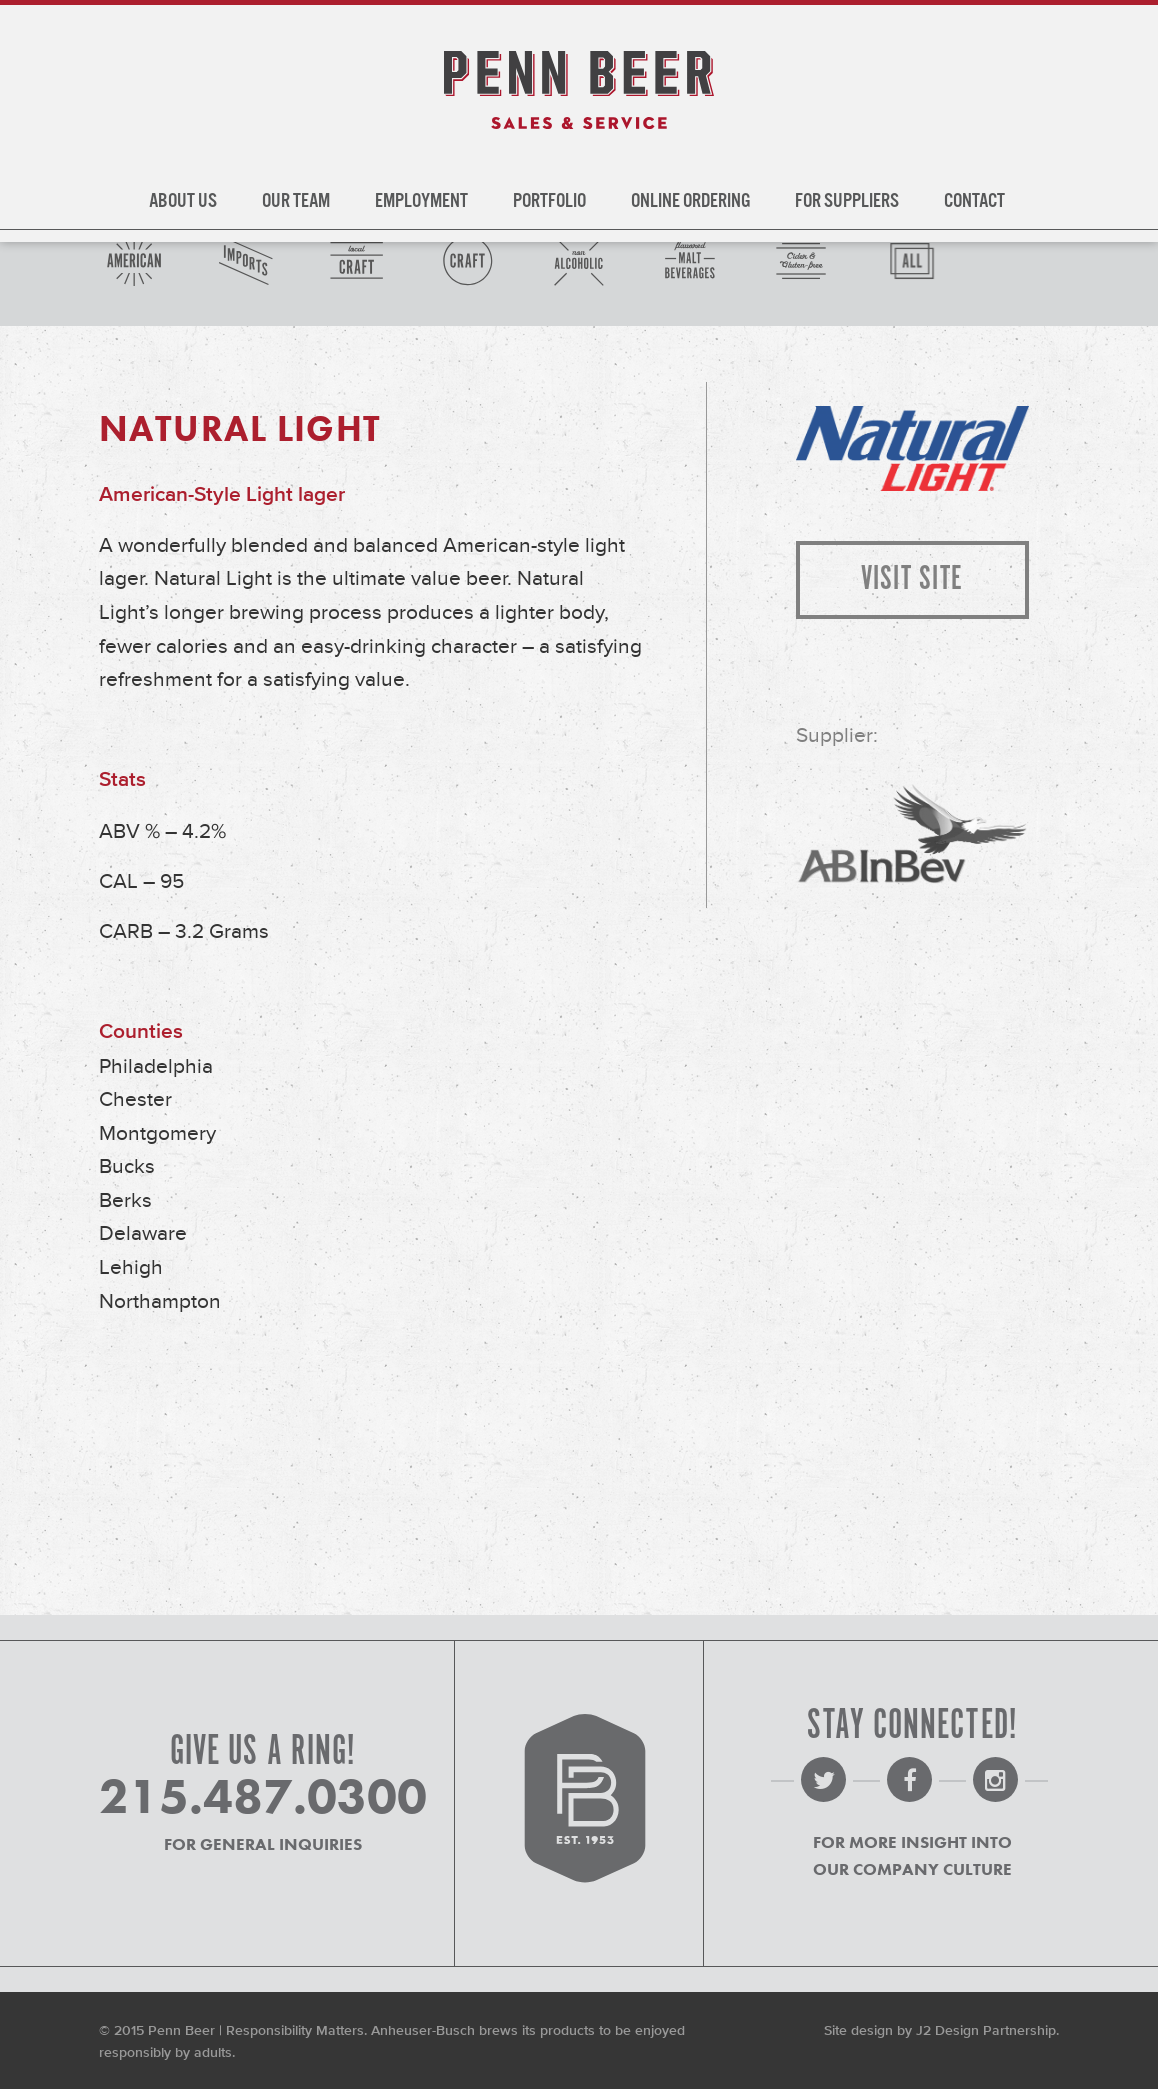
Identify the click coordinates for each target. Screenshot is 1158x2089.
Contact (974, 201)
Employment (421, 201)
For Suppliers (847, 201)
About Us (183, 201)
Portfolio (549, 201)
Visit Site (912, 579)
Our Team (296, 201)
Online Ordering (690, 201)
